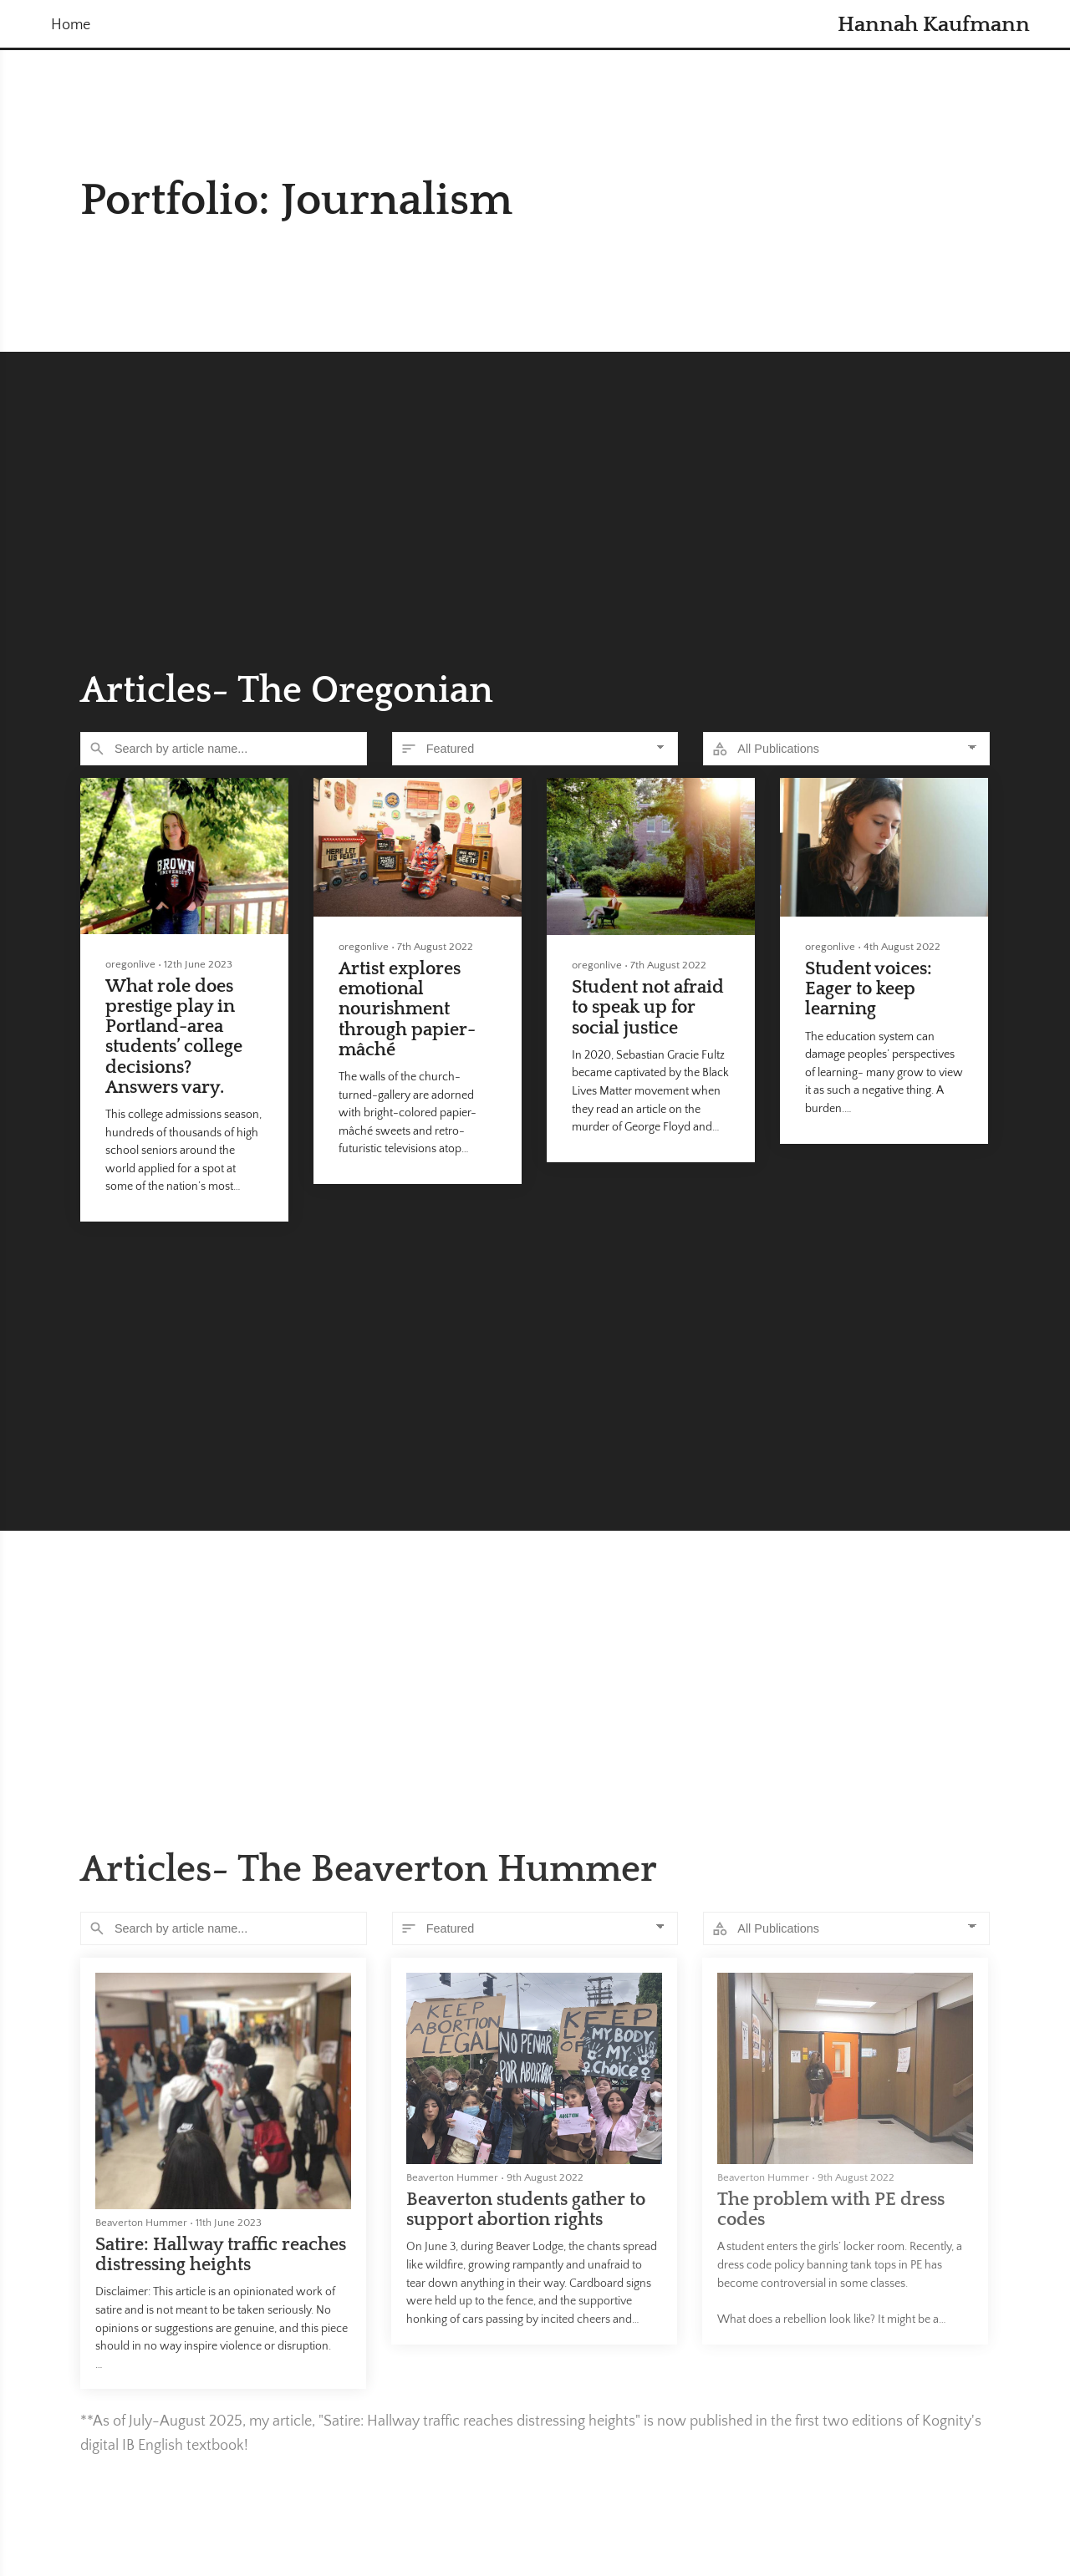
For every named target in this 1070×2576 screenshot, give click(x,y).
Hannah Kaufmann (934, 25)
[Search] (223, 748)
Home (70, 25)
